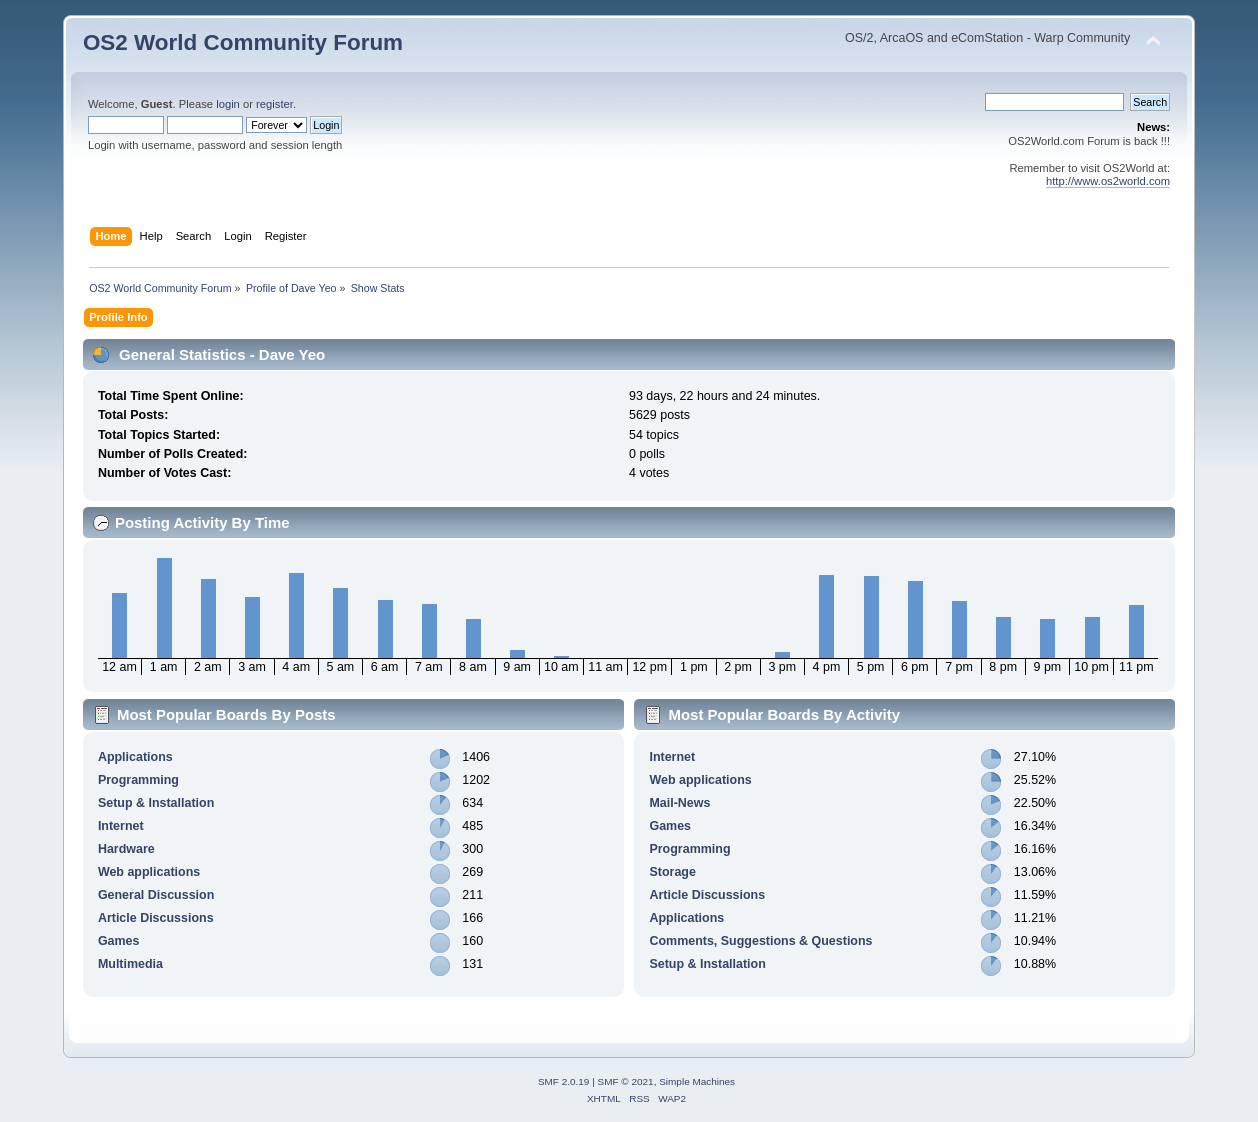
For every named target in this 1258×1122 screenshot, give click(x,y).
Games (119, 941)
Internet (121, 826)
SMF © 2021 (626, 1081)
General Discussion (156, 895)
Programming (138, 780)
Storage (672, 872)
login (228, 104)
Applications (135, 757)
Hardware (126, 849)
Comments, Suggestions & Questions (760, 941)
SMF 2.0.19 (564, 1081)
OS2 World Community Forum (243, 42)
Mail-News (679, 803)
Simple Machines (697, 1081)
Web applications (149, 872)
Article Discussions (156, 918)
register (274, 104)
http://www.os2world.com (1108, 181)
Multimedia (130, 964)
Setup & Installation (156, 803)
